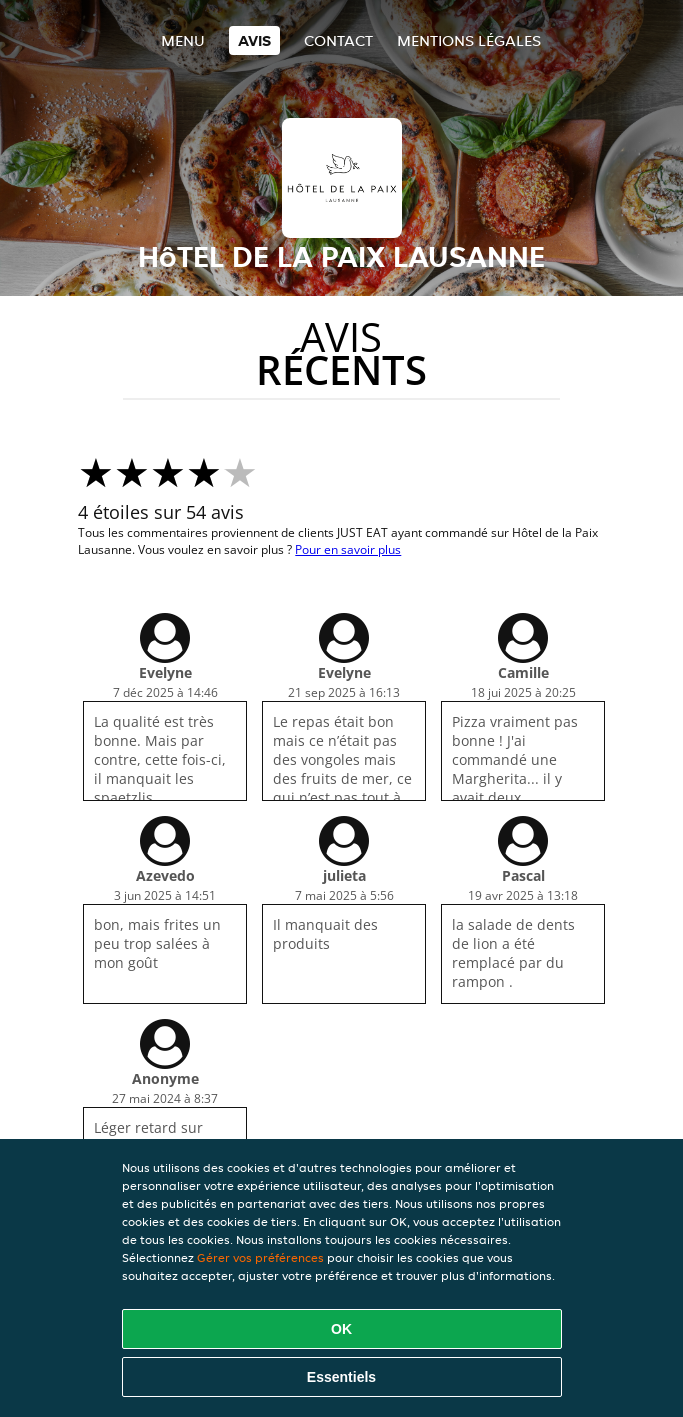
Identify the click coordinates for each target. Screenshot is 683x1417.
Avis (254, 40)
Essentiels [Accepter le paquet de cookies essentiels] (341, 1377)
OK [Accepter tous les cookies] (341, 1329)
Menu (183, 40)
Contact (338, 40)
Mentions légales (469, 40)
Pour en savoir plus (348, 549)
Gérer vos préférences (260, 1257)
